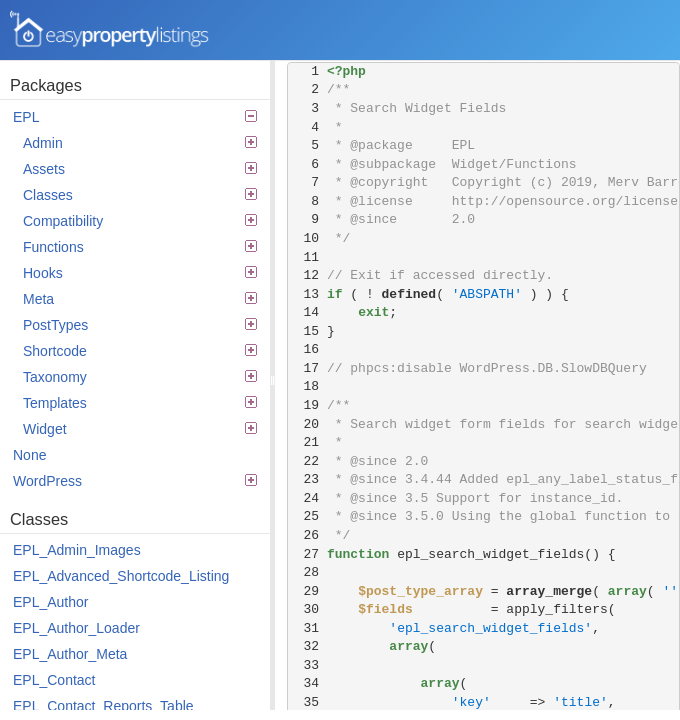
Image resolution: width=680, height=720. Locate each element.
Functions (140, 247)
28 (307, 572)
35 (307, 702)
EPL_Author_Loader (76, 628)
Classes (140, 195)
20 (307, 424)
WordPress (135, 481)
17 (307, 368)
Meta (140, 299)
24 (307, 498)
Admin (140, 143)
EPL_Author (51, 602)
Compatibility (140, 221)
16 (307, 349)
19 (307, 405)
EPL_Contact (54, 680)
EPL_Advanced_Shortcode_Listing (121, 576)
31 (307, 628)
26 (307, 535)
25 (307, 516)
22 (307, 461)
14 (307, 312)
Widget (140, 429)
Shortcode (140, 351)
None (29, 455)
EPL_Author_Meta (70, 654)
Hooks (140, 273)
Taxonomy (140, 377)
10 (307, 238)
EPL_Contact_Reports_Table (103, 706)
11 (307, 257)
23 (307, 479)
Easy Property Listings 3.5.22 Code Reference (110, 30)
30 (307, 609)
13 (307, 294)
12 (307, 275)
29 (307, 591)
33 (307, 665)
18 (307, 386)
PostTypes (140, 325)
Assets (140, 169)
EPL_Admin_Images (77, 550)
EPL (135, 117)
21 (307, 442)
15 (307, 331)
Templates (140, 403)
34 (307, 683)
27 (307, 554)
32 (307, 646)
